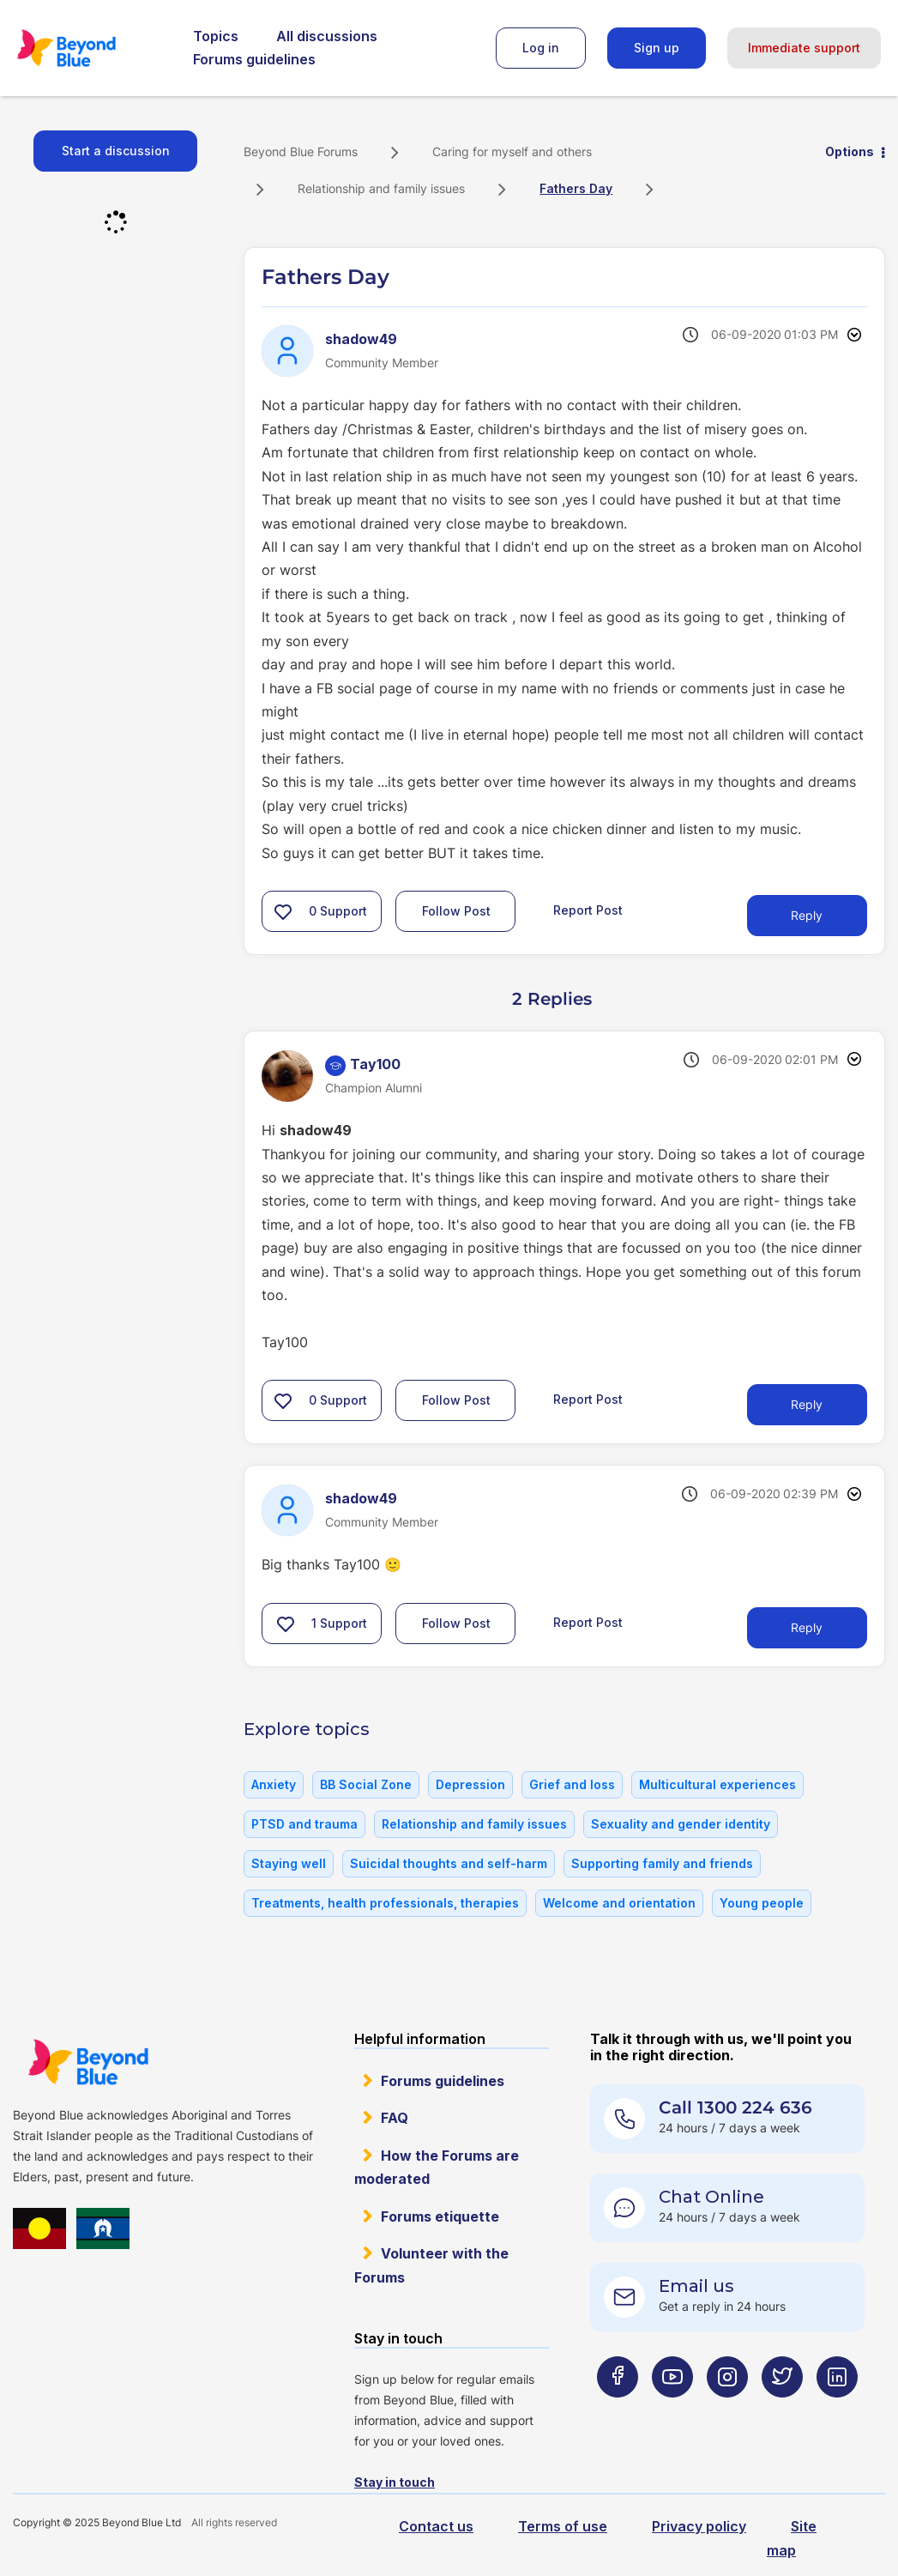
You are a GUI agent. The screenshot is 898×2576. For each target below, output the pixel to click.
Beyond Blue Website (88, 2062)
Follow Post (456, 911)
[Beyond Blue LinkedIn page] (837, 2411)
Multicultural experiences (717, 1784)
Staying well (288, 1863)
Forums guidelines (254, 59)
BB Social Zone (366, 1784)
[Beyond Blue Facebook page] (617, 2411)
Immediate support (804, 47)
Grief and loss (572, 1784)
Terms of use (562, 2526)
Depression (470, 1784)
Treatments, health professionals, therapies (385, 1903)
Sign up (656, 47)
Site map (792, 2538)
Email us (696, 2286)
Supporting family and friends (662, 1863)
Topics (215, 36)
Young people (762, 1903)
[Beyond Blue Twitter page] (782, 2411)
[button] (283, 911)
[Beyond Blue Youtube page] (672, 2411)
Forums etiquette (440, 2216)
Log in (540, 47)
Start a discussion (116, 150)
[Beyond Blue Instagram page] (727, 2411)
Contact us (436, 2526)
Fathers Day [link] (575, 188)
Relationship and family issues (381, 188)
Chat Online (711, 2196)
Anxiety (273, 1784)
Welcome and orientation (619, 1903)
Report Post (588, 910)
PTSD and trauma (304, 1824)
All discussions (326, 36)
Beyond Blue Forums (90, 48)
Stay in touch (394, 2482)
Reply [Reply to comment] (807, 1404)
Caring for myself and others (512, 151)
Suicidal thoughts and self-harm (448, 1863)
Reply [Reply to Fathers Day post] (807, 915)
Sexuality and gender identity (680, 1824)
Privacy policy (699, 2526)
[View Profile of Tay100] (375, 1064)
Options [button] (849, 151)
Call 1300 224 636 (735, 2107)
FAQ (394, 2117)
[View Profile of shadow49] (361, 339)
